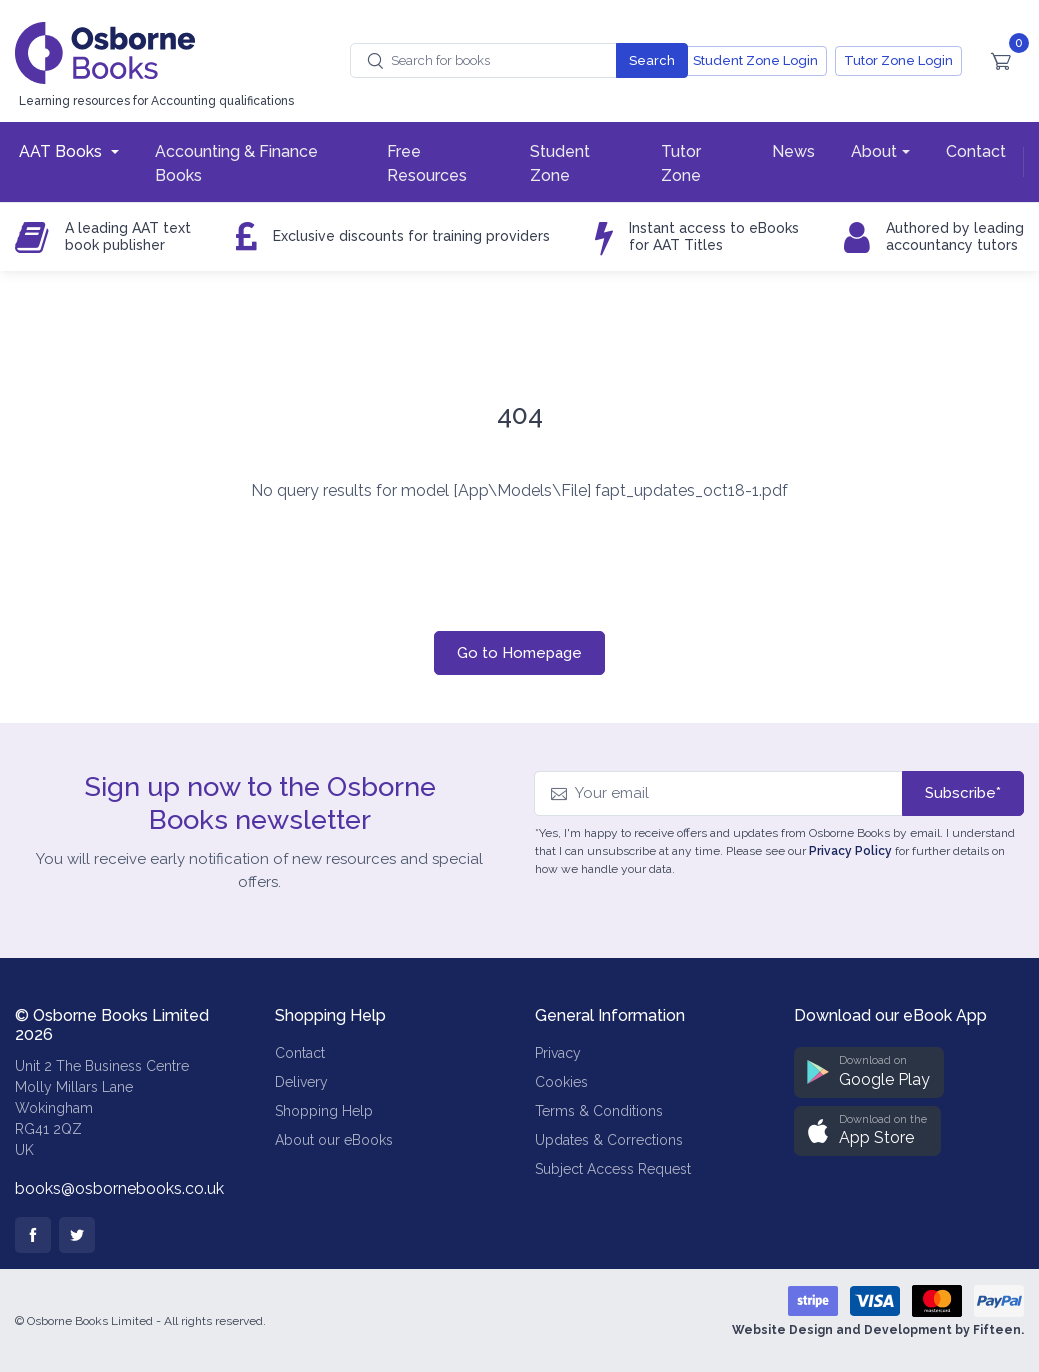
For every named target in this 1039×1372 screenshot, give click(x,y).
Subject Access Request (613, 1169)
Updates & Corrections (609, 1140)
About (874, 151)
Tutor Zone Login (898, 60)
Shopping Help (324, 1111)
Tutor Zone (681, 163)
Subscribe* (963, 793)
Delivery (301, 1082)
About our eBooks (334, 1140)
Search (652, 60)
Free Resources (427, 163)
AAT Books (62, 151)
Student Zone (560, 163)
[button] (869, 1072)
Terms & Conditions (599, 1111)
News (793, 151)
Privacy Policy (850, 851)
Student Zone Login (755, 60)
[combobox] (483, 60)
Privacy (558, 1053)
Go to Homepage (519, 653)
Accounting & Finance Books (236, 163)
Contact (976, 151)
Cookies (561, 1082)
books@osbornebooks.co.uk (119, 1188)
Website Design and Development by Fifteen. (878, 1330)
